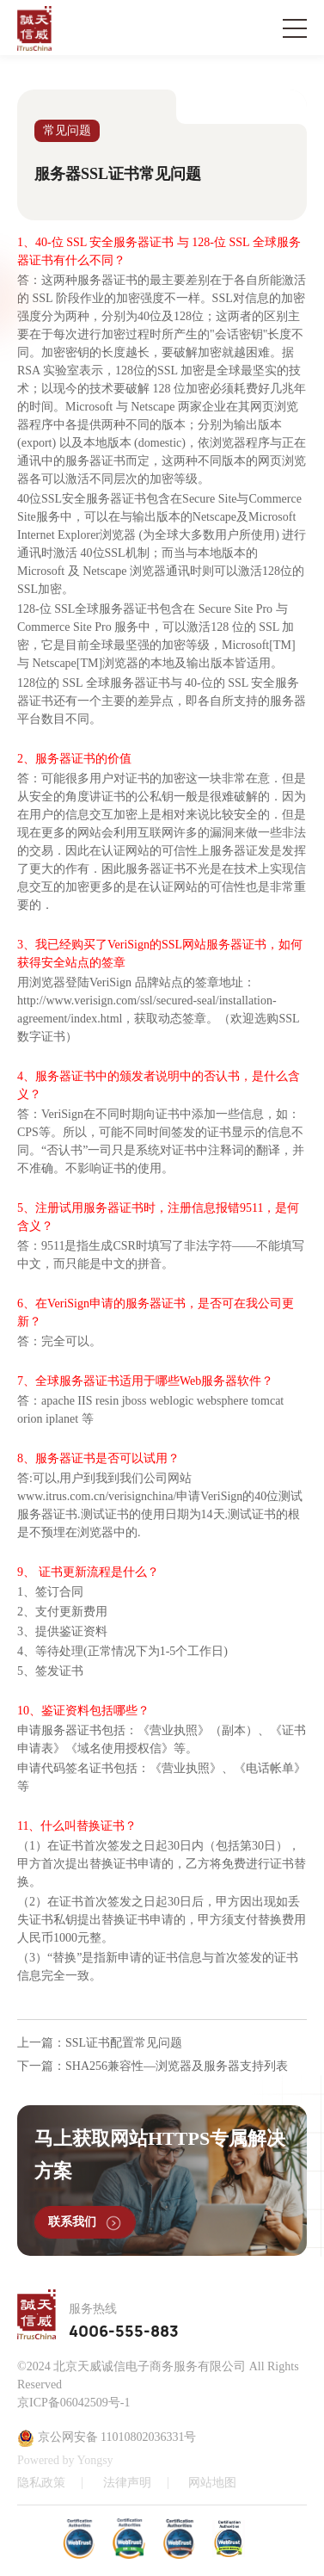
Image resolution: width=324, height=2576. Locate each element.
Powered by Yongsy (65, 2460)
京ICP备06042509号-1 (73, 2402)
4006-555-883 (124, 2332)
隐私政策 (41, 2482)
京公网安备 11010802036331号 (106, 2438)
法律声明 (127, 2482)
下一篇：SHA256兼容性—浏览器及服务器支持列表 (152, 2066)
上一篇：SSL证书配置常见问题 (99, 2042)
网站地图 (212, 2482)
